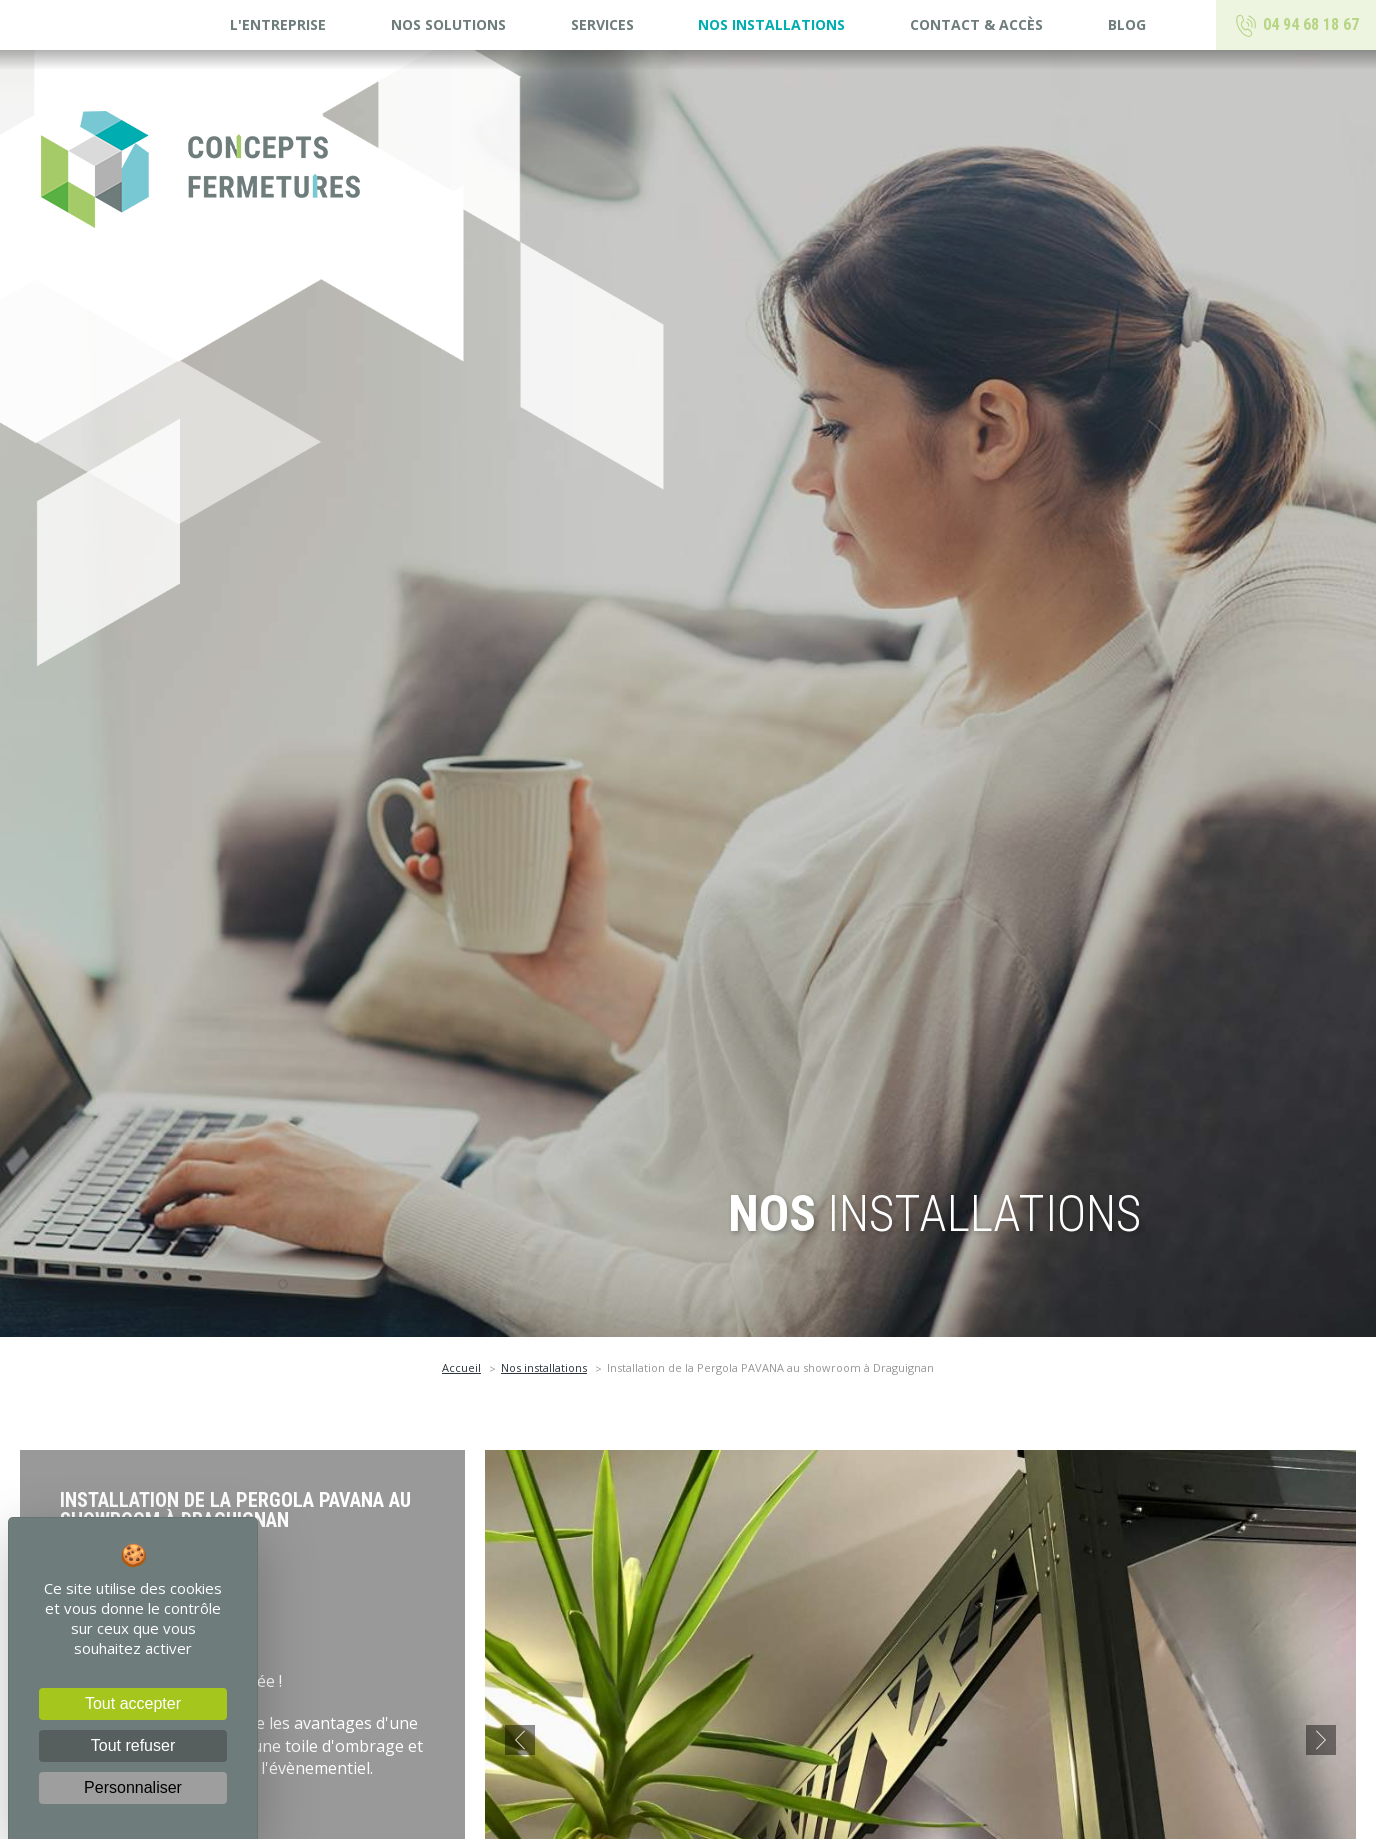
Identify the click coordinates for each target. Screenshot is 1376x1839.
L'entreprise (278, 24)
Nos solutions (448, 24)
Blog (1127, 24)
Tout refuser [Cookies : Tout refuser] (133, 1745)
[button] (520, 1740)
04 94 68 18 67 (1296, 26)
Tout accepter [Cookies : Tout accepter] (133, 1703)
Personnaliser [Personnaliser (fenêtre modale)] (133, 1787)
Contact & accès (976, 24)
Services (602, 24)
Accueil (461, 1367)
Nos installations (771, 24)
